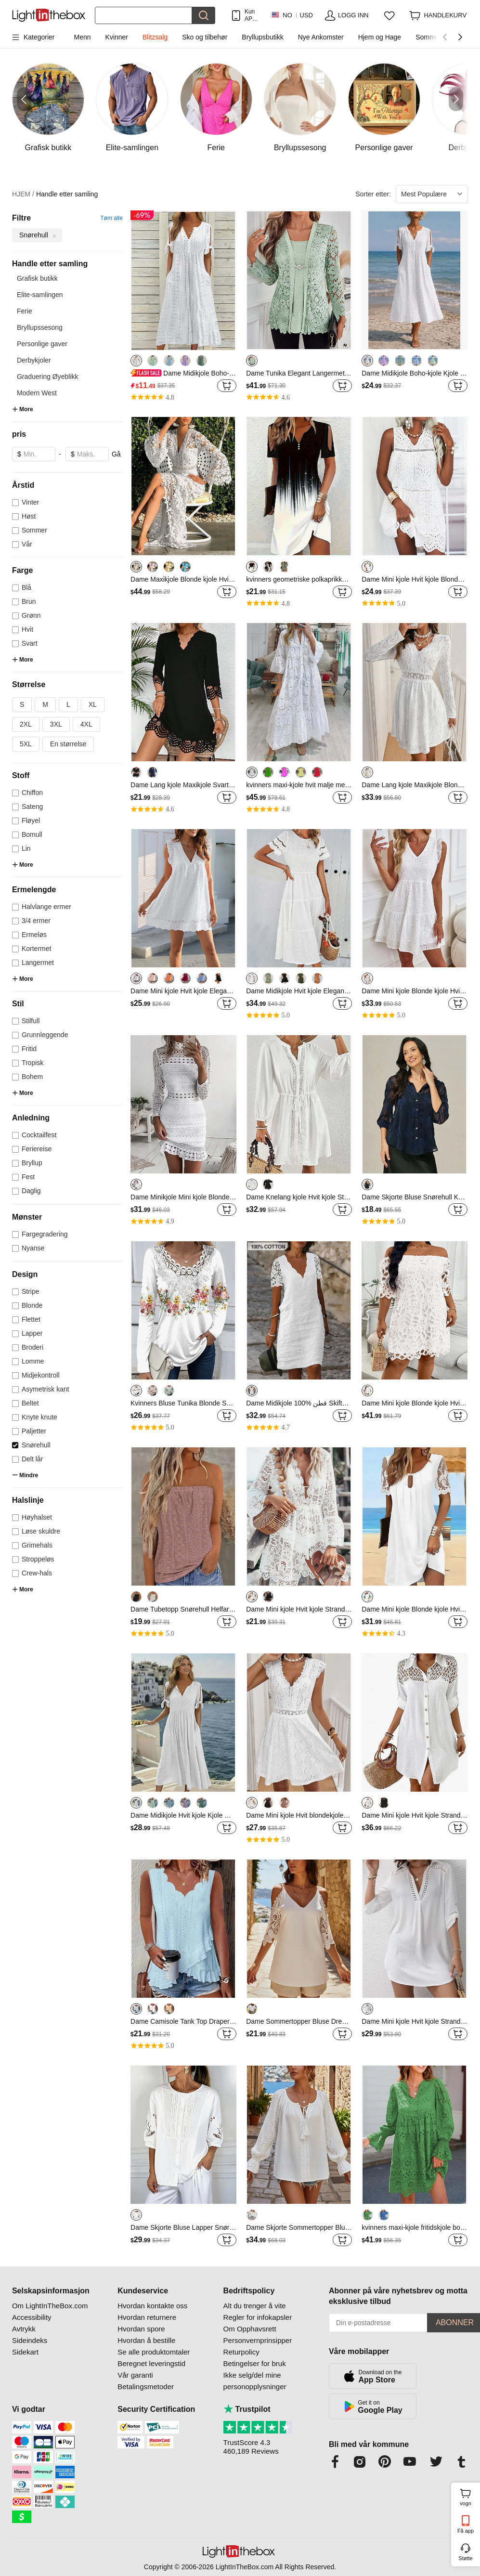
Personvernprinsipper (257, 2340)
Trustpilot (247, 2409)
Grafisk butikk (37, 278)
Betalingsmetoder (145, 2386)
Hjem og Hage (380, 37)
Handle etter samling (67, 194)
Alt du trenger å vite (254, 2306)
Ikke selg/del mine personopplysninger (254, 2381)
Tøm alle (111, 218)
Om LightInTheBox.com (50, 2306)
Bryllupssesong (40, 327)
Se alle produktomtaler (153, 2352)
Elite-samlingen (40, 295)
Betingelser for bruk (254, 2363)
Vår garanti (135, 2375)
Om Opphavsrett (249, 2329)
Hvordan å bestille (146, 2340)
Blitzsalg (155, 37)
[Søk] (143, 15)
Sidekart (25, 2352)
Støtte (465, 2558)
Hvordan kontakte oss (152, 2306)
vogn (469, 2496)
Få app (465, 2531)
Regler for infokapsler (257, 2317)
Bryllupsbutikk (262, 37)
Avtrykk (24, 2329)
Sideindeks (29, 2340)
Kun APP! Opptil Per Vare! (252, 15)
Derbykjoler (34, 360)
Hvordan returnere (146, 2317)
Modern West (37, 393)
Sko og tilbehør (204, 37)
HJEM (23, 194)
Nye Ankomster (321, 37)
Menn (82, 37)
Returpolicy (241, 2352)
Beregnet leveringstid (151, 2363)
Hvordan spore (141, 2329)
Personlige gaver (42, 344)
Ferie (24, 311)
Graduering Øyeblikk (47, 376)
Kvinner (116, 37)
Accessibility (32, 2317)
